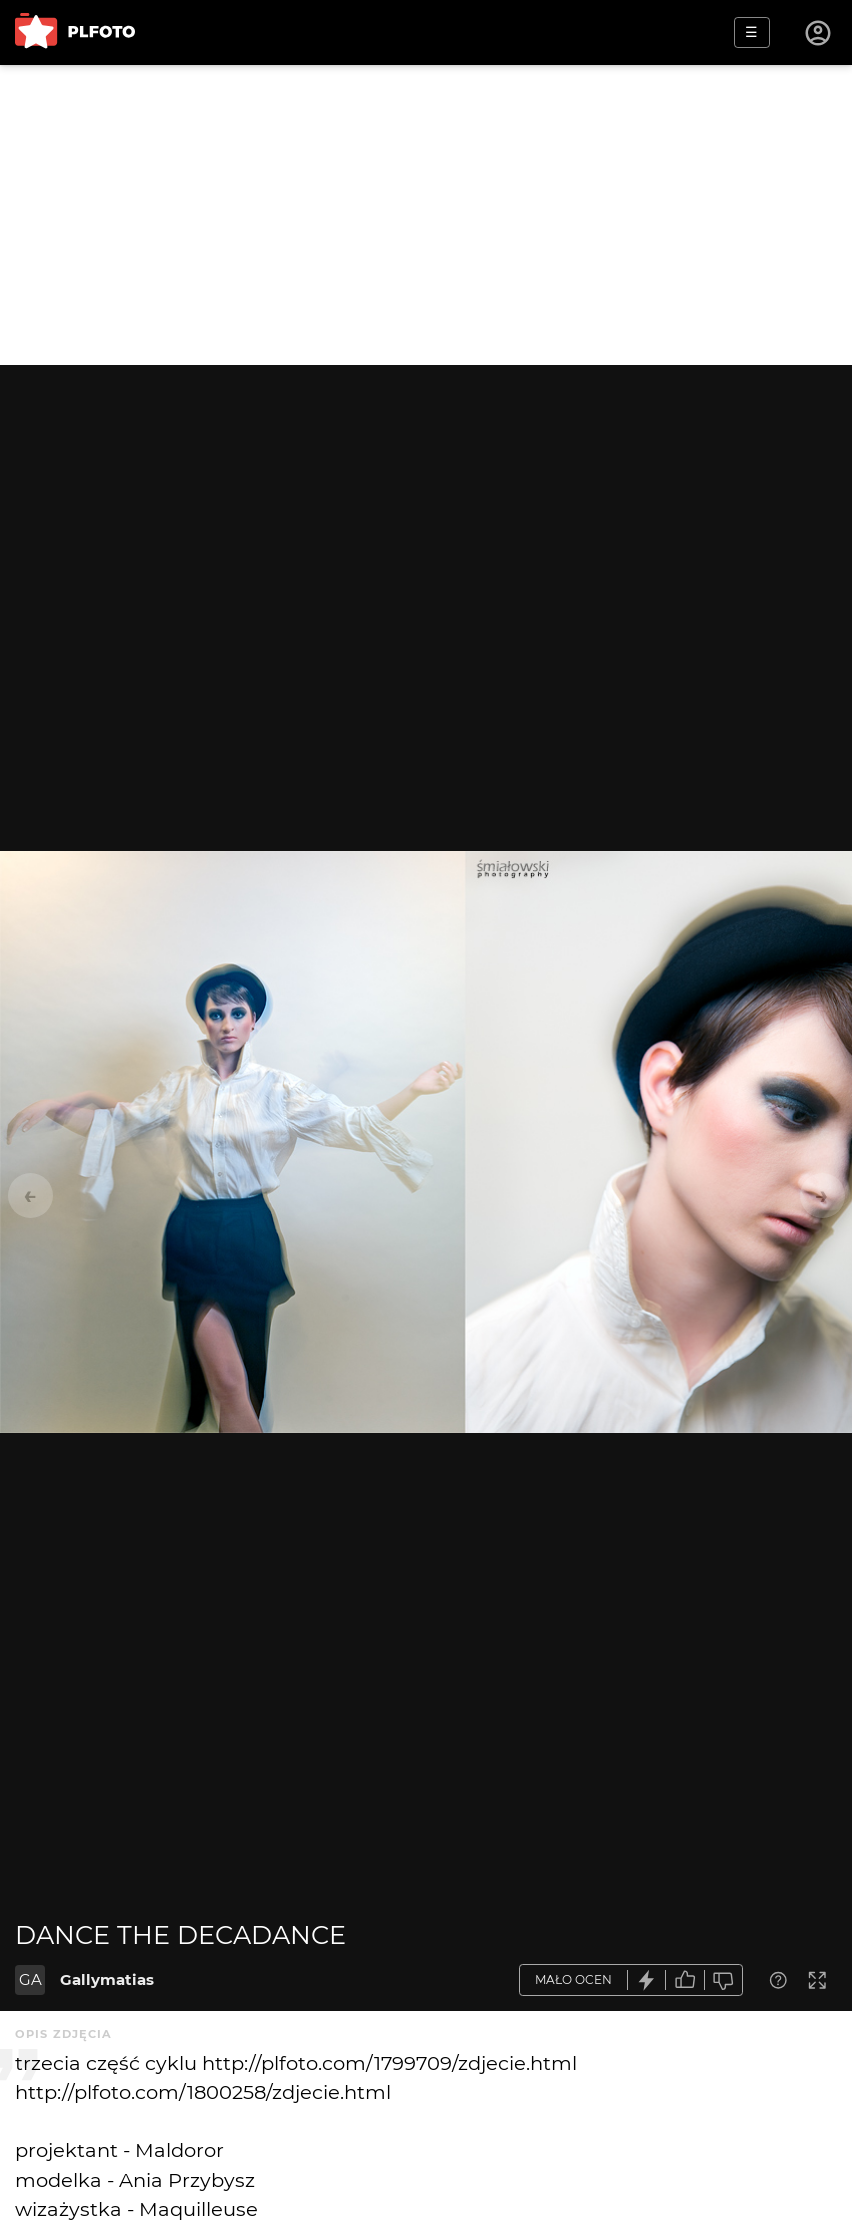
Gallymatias (107, 1979)
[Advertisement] (426, 215)
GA (30, 1979)
